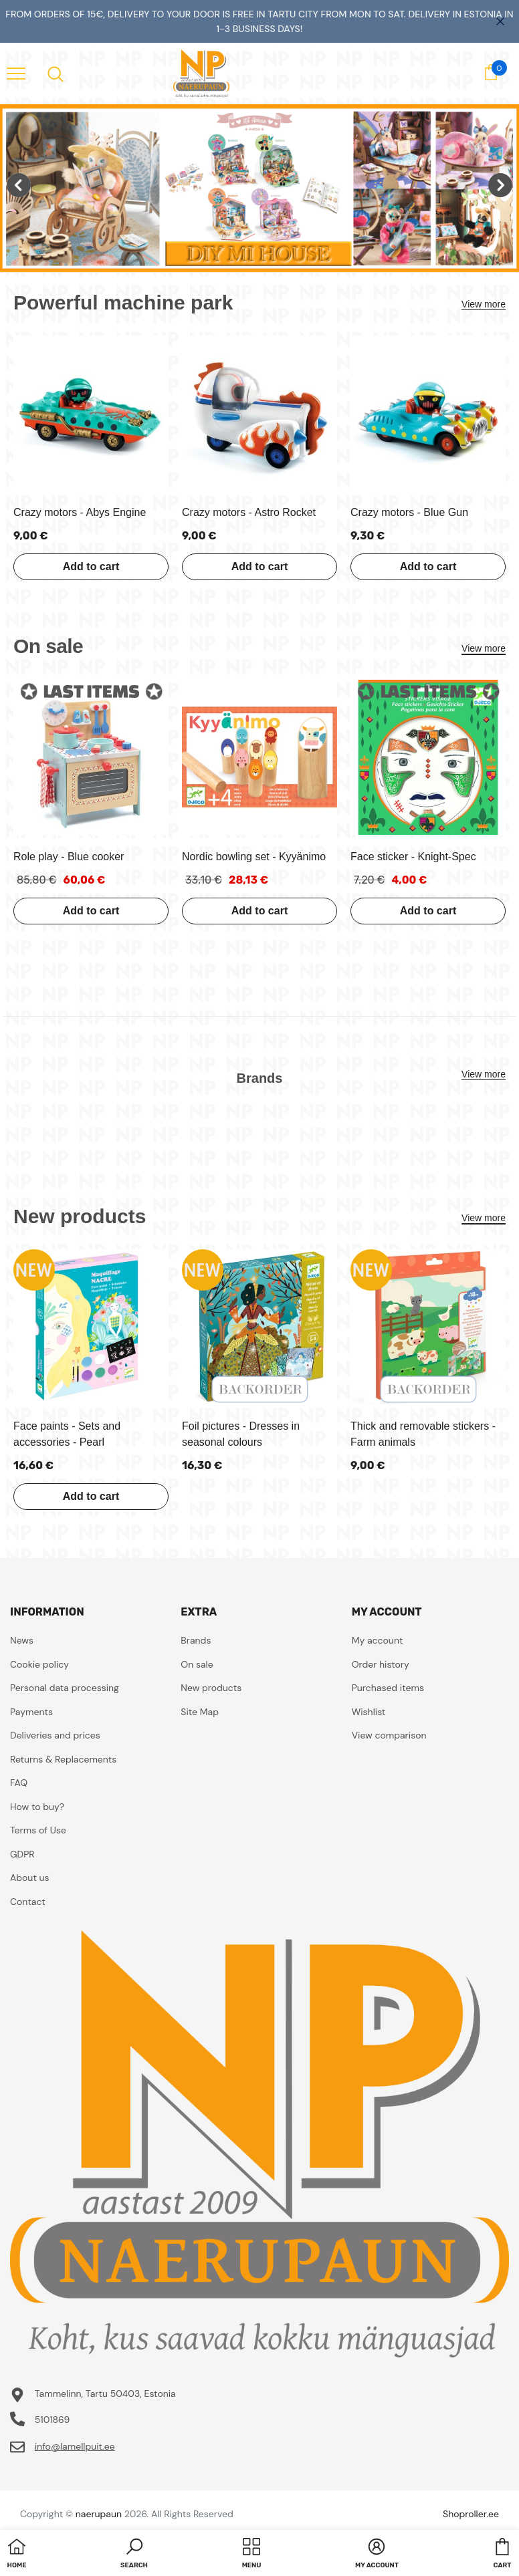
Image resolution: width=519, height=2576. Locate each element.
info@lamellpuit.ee (75, 2446)
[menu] (16, 72)
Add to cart (91, 566)
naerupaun (99, 2514)
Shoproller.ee (471, 2514)
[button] (134, 2555)
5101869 (52, 2420)
